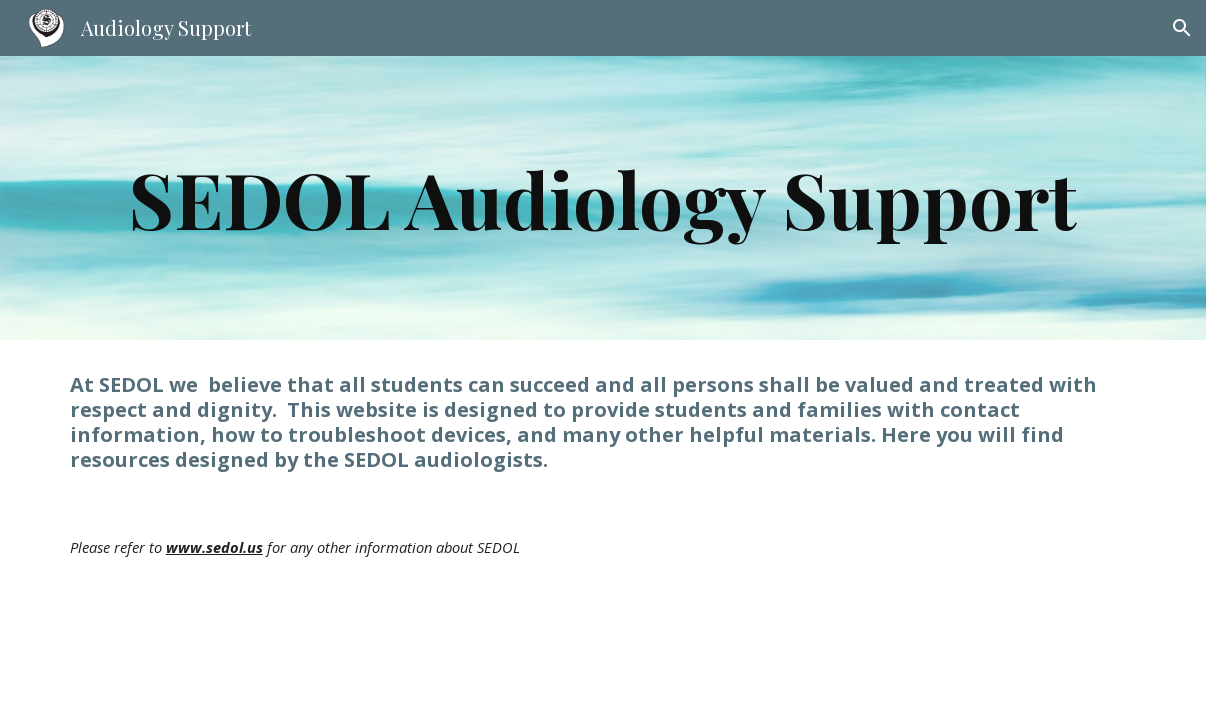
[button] (1182, 28)
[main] (603, 198)
